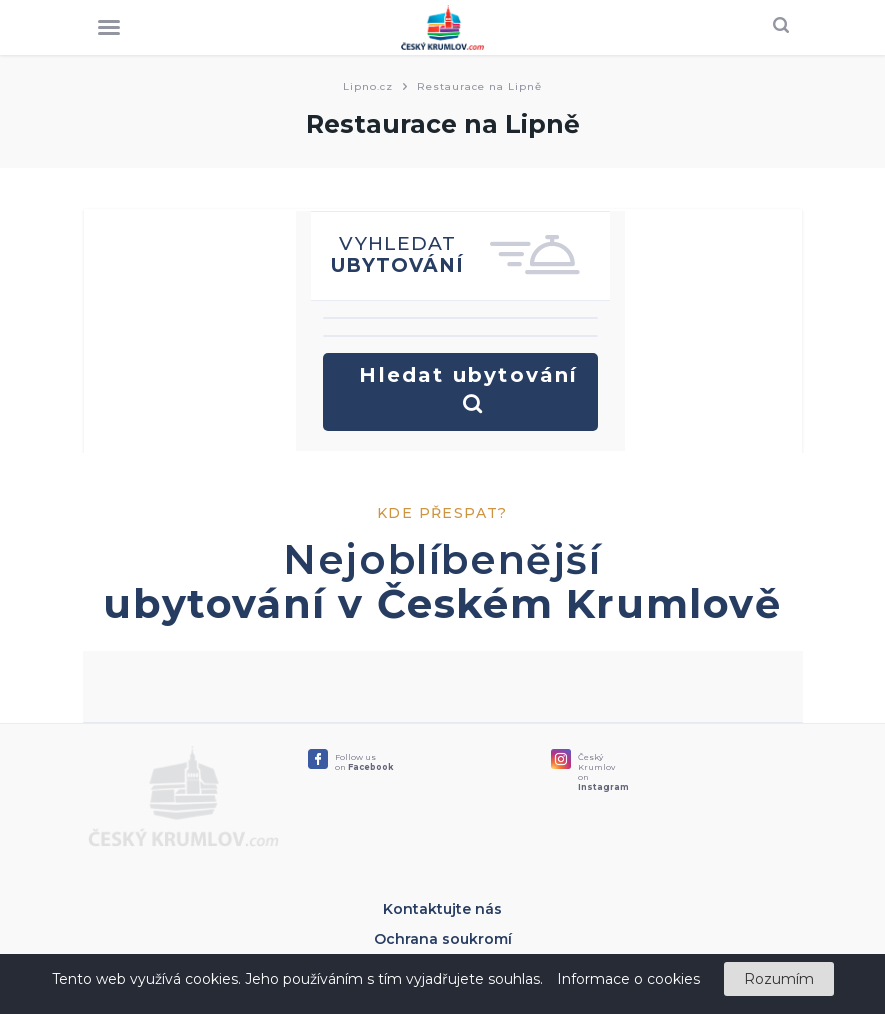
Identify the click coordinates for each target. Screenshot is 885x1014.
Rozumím (779, 979)
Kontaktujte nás (442, 909)
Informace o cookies (628, 979)
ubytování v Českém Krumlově (442, 603)
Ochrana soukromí (443, 939)
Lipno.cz (368, 86)
